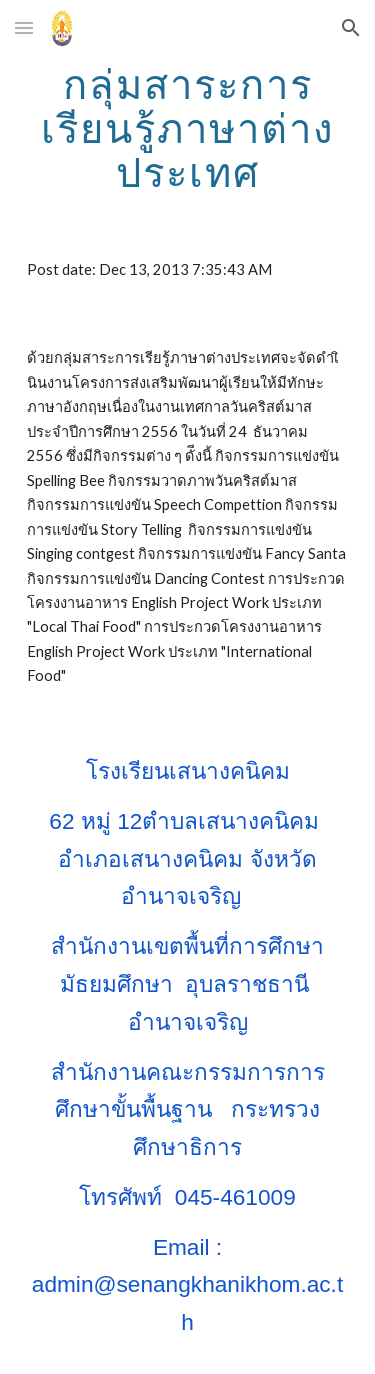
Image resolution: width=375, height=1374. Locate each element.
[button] (24, 27)
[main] (188, 128)
